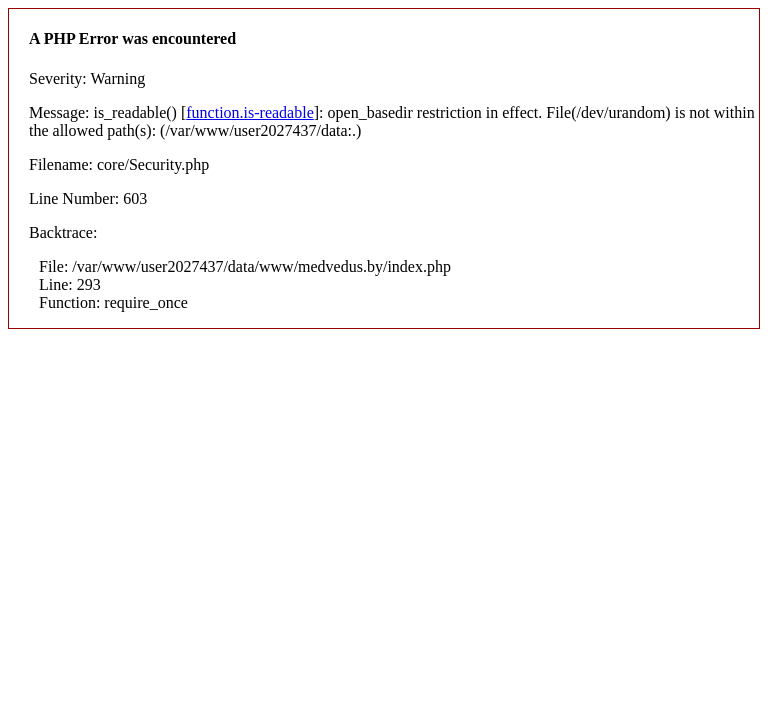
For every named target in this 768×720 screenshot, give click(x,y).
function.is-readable (250, 112)
